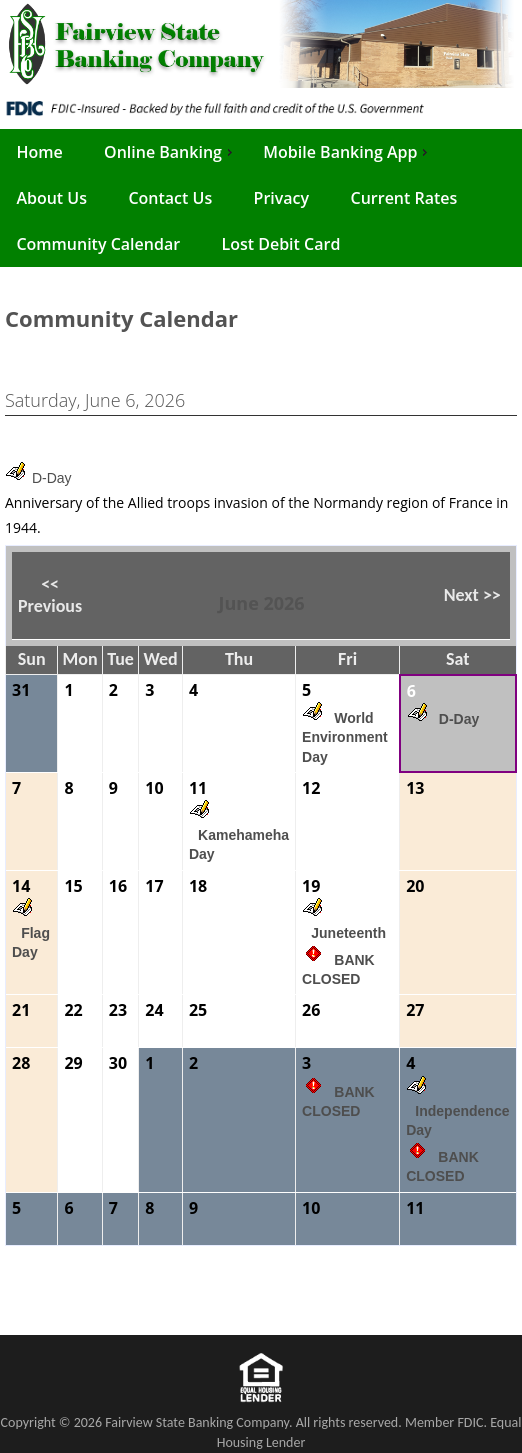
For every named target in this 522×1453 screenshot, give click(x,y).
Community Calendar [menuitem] (98, 244)
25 (198, 1010)
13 (415, 788)
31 (21, 690)
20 (415, 886)
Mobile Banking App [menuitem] (347, 152)
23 (118, 1010)
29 (73, 1063)
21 (21, 1010)
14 (21, 886)
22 (73, 1010)
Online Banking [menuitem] (170, 152)
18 (198, 886)
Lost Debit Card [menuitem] (280, 244)
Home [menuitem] (39, 152)
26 (311, 1010)
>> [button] (490, 595)
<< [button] (50, 584)
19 (311, 886)
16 (118, 886)
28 (21, 1063)
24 (154, 1010)
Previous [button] (50, 595)
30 (118, 1063)
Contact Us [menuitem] (170, 198)
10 (154, 788)
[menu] (261, 198)
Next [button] (472, 595)
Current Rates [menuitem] (404, 198)
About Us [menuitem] (51, 198)
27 (415, 1010)
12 (311, 788)
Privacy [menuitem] (282, 198)
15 (73, 886)
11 (198, 788)
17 (154, 886)
